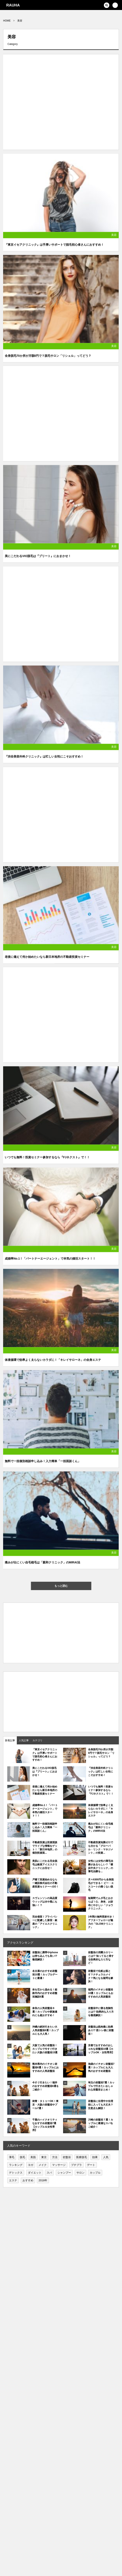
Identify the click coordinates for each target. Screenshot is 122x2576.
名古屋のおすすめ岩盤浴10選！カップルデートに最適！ (44, 1975)
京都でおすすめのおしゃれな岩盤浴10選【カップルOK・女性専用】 (101, 2049)
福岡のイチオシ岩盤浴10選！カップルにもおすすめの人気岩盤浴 (100, 1993)
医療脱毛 (81, 2157)
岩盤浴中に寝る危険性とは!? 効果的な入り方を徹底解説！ (101, 2012)
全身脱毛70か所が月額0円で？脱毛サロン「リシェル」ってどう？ (48, 359)
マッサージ (59, 2164)
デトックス (15, 2172)
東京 (44, 2157)
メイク (43, 2164)
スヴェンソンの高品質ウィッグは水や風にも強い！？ (44, 1902)
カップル (95, 2172)
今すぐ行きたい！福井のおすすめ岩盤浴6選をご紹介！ (45, 2086)
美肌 (33, 2157)
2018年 (43, 2180)
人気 (105, 2157)
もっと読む (65, 1585)
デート (91, 2164)
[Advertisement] (60, 102)
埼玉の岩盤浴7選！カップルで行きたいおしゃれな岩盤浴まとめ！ (101, 2086)
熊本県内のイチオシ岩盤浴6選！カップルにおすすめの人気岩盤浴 (45, 2067)
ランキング (15, 2164)
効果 (95, 2157)
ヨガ (30, 2164)
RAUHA (13, 5)
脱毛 (22, 2157)
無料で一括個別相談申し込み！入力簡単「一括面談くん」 (43, 1465)
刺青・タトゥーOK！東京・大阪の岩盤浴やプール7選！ (45, 2105)
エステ (13, 2180)
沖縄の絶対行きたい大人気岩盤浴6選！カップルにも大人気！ (45, 2030)
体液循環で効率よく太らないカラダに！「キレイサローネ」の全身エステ (53, 1363)
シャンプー (64, 2172)
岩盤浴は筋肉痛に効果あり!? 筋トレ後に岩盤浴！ (101, 2030)
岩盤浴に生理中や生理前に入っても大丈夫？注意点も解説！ (100, 2105)
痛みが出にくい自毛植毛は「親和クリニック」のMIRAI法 (42, 1566)
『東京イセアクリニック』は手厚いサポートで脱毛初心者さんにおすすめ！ (54, 248)
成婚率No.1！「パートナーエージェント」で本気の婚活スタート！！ (50, 1262)
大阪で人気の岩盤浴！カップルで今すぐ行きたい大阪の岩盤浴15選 (44, 2049)
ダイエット (34, 2172)
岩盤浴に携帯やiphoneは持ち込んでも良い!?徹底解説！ (45, 1956)
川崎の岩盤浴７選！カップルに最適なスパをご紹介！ (100, 2123)
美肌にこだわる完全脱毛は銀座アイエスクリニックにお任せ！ (44, 1864)
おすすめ (27, 2180)
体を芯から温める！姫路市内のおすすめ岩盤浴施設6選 (44, 1993)
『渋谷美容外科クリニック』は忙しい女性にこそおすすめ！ (44, 760)
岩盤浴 (67, 2157)
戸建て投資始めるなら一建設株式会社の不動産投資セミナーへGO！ (45, 1883)
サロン (80, 2172)
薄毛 (11, 2157)
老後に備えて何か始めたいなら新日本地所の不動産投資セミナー (47, 960)
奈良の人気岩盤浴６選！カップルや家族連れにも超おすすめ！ (44, 2012)
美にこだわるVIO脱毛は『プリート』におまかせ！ (38, 560)
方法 (54, 2157)
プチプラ (76, 2164)
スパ (49, 2172)
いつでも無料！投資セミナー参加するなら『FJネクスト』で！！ (47, 1161)
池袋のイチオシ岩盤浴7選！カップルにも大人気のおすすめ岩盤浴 (101, 2067)
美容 (114, 238)
